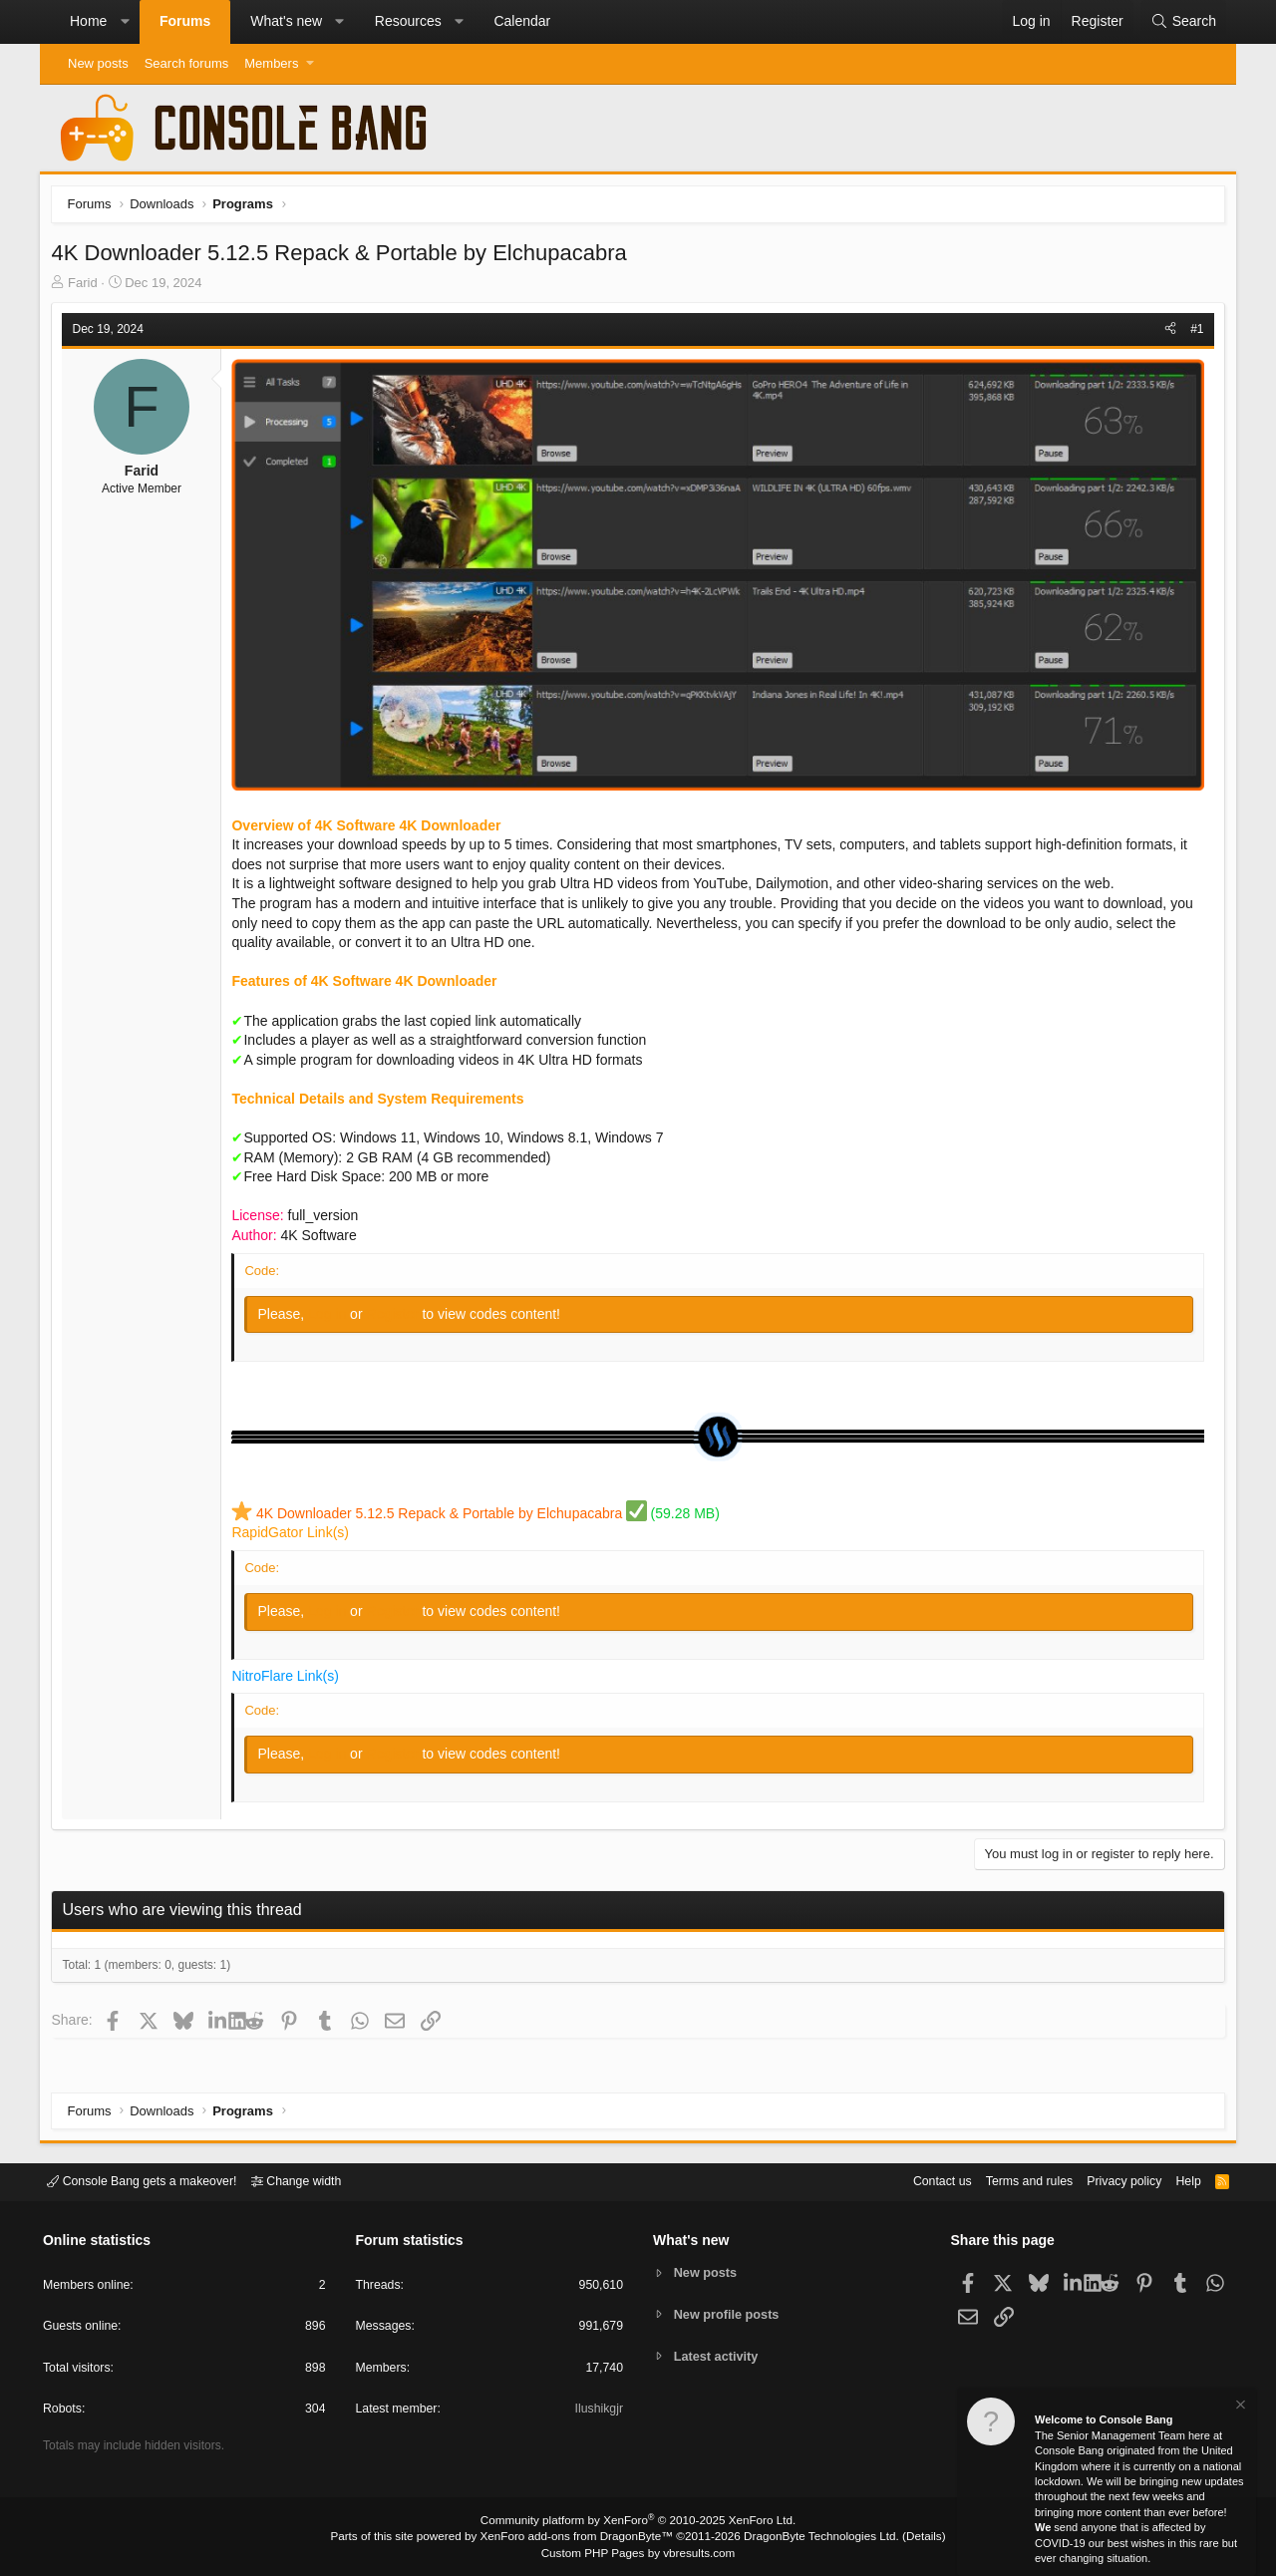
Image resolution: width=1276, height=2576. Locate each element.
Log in (333, 1314)
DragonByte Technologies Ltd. (811, 2537)
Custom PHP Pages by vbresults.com (637, 2553)
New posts (98, 63)
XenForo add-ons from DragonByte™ (580, 2537)
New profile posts (729, 2314)
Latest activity (718, 2357)
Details (907, 2537)
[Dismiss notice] (1239, 2407)
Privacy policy (1112, 2180)
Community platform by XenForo (638, 2522)
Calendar (521, 21)
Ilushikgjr (597, 2411)
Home (88, 21)
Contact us (920, 2180)
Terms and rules (1012, 2180)
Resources (408, 21)
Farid (87, 285)
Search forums (187, 63)
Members (271, 63)
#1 (1193, 332)
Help (1179, 2180)
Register (398, 1314)
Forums (185, 21)
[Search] (1183, 22)
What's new (286, 21)
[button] (125, 22)
